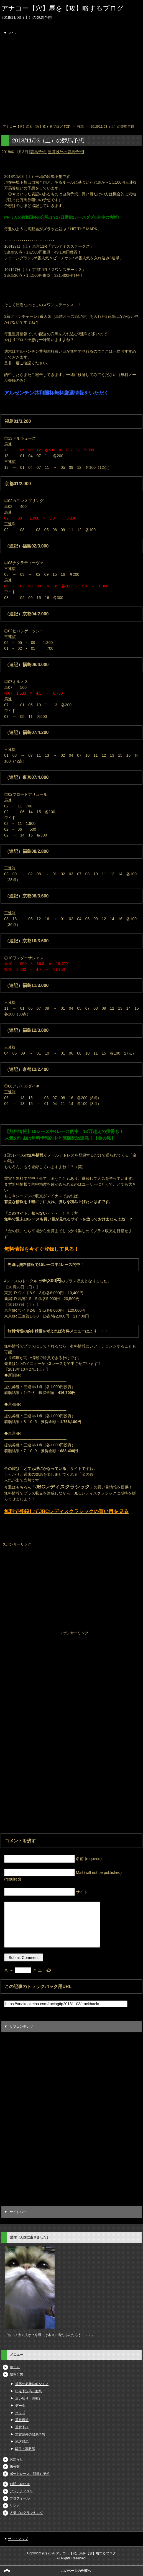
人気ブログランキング (26, 2513)
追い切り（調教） (28, 2398)
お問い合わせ (20, 2484)
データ (20, 2406)
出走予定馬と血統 (28, 2391)
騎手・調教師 (25, 2449)
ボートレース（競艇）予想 (30, 2474)
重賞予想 (22, 2427)
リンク (15, 2506)
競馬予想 (38, 152)
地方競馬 (22, 2442)
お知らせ (16, 2459)
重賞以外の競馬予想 (65, 152)
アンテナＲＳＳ (21, 2491)
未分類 (15, 2466)
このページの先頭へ (76, 2571)
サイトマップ (18, 2539)
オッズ (20, 2413)
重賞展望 (22, 2420)
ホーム (15, 2367)
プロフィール (20, 2498)
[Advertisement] (71, 79)
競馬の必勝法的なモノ (31, 2384)
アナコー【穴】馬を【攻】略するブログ (62, 8)
